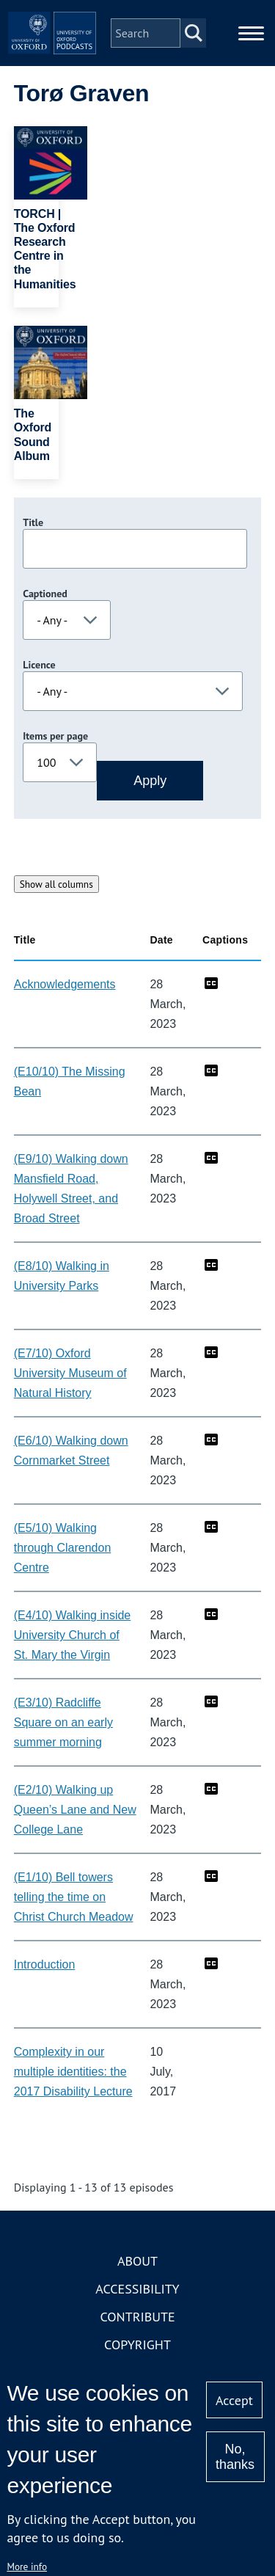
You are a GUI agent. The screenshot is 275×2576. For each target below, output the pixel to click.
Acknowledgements (65, 984)
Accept (234, 2400)
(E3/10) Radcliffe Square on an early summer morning (63, 1722)
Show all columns (56, 884)
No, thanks (235, 2457)
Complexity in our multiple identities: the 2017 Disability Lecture (73, 2072)
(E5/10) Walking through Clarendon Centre (62, 1548)
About (137, 2260)
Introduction (45, 1964)
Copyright (137, 2344)
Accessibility (137, 2288)
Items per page (55, 735)
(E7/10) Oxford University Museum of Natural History (70, 1373)
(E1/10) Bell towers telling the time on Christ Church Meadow (73, 1897)
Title (33, 522)
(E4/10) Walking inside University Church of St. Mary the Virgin (72, 1635)
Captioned (45, 593)
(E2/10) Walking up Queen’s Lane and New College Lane (75, 1810)
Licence (39, 664)
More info (27, 2566)
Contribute (137, 2316)
